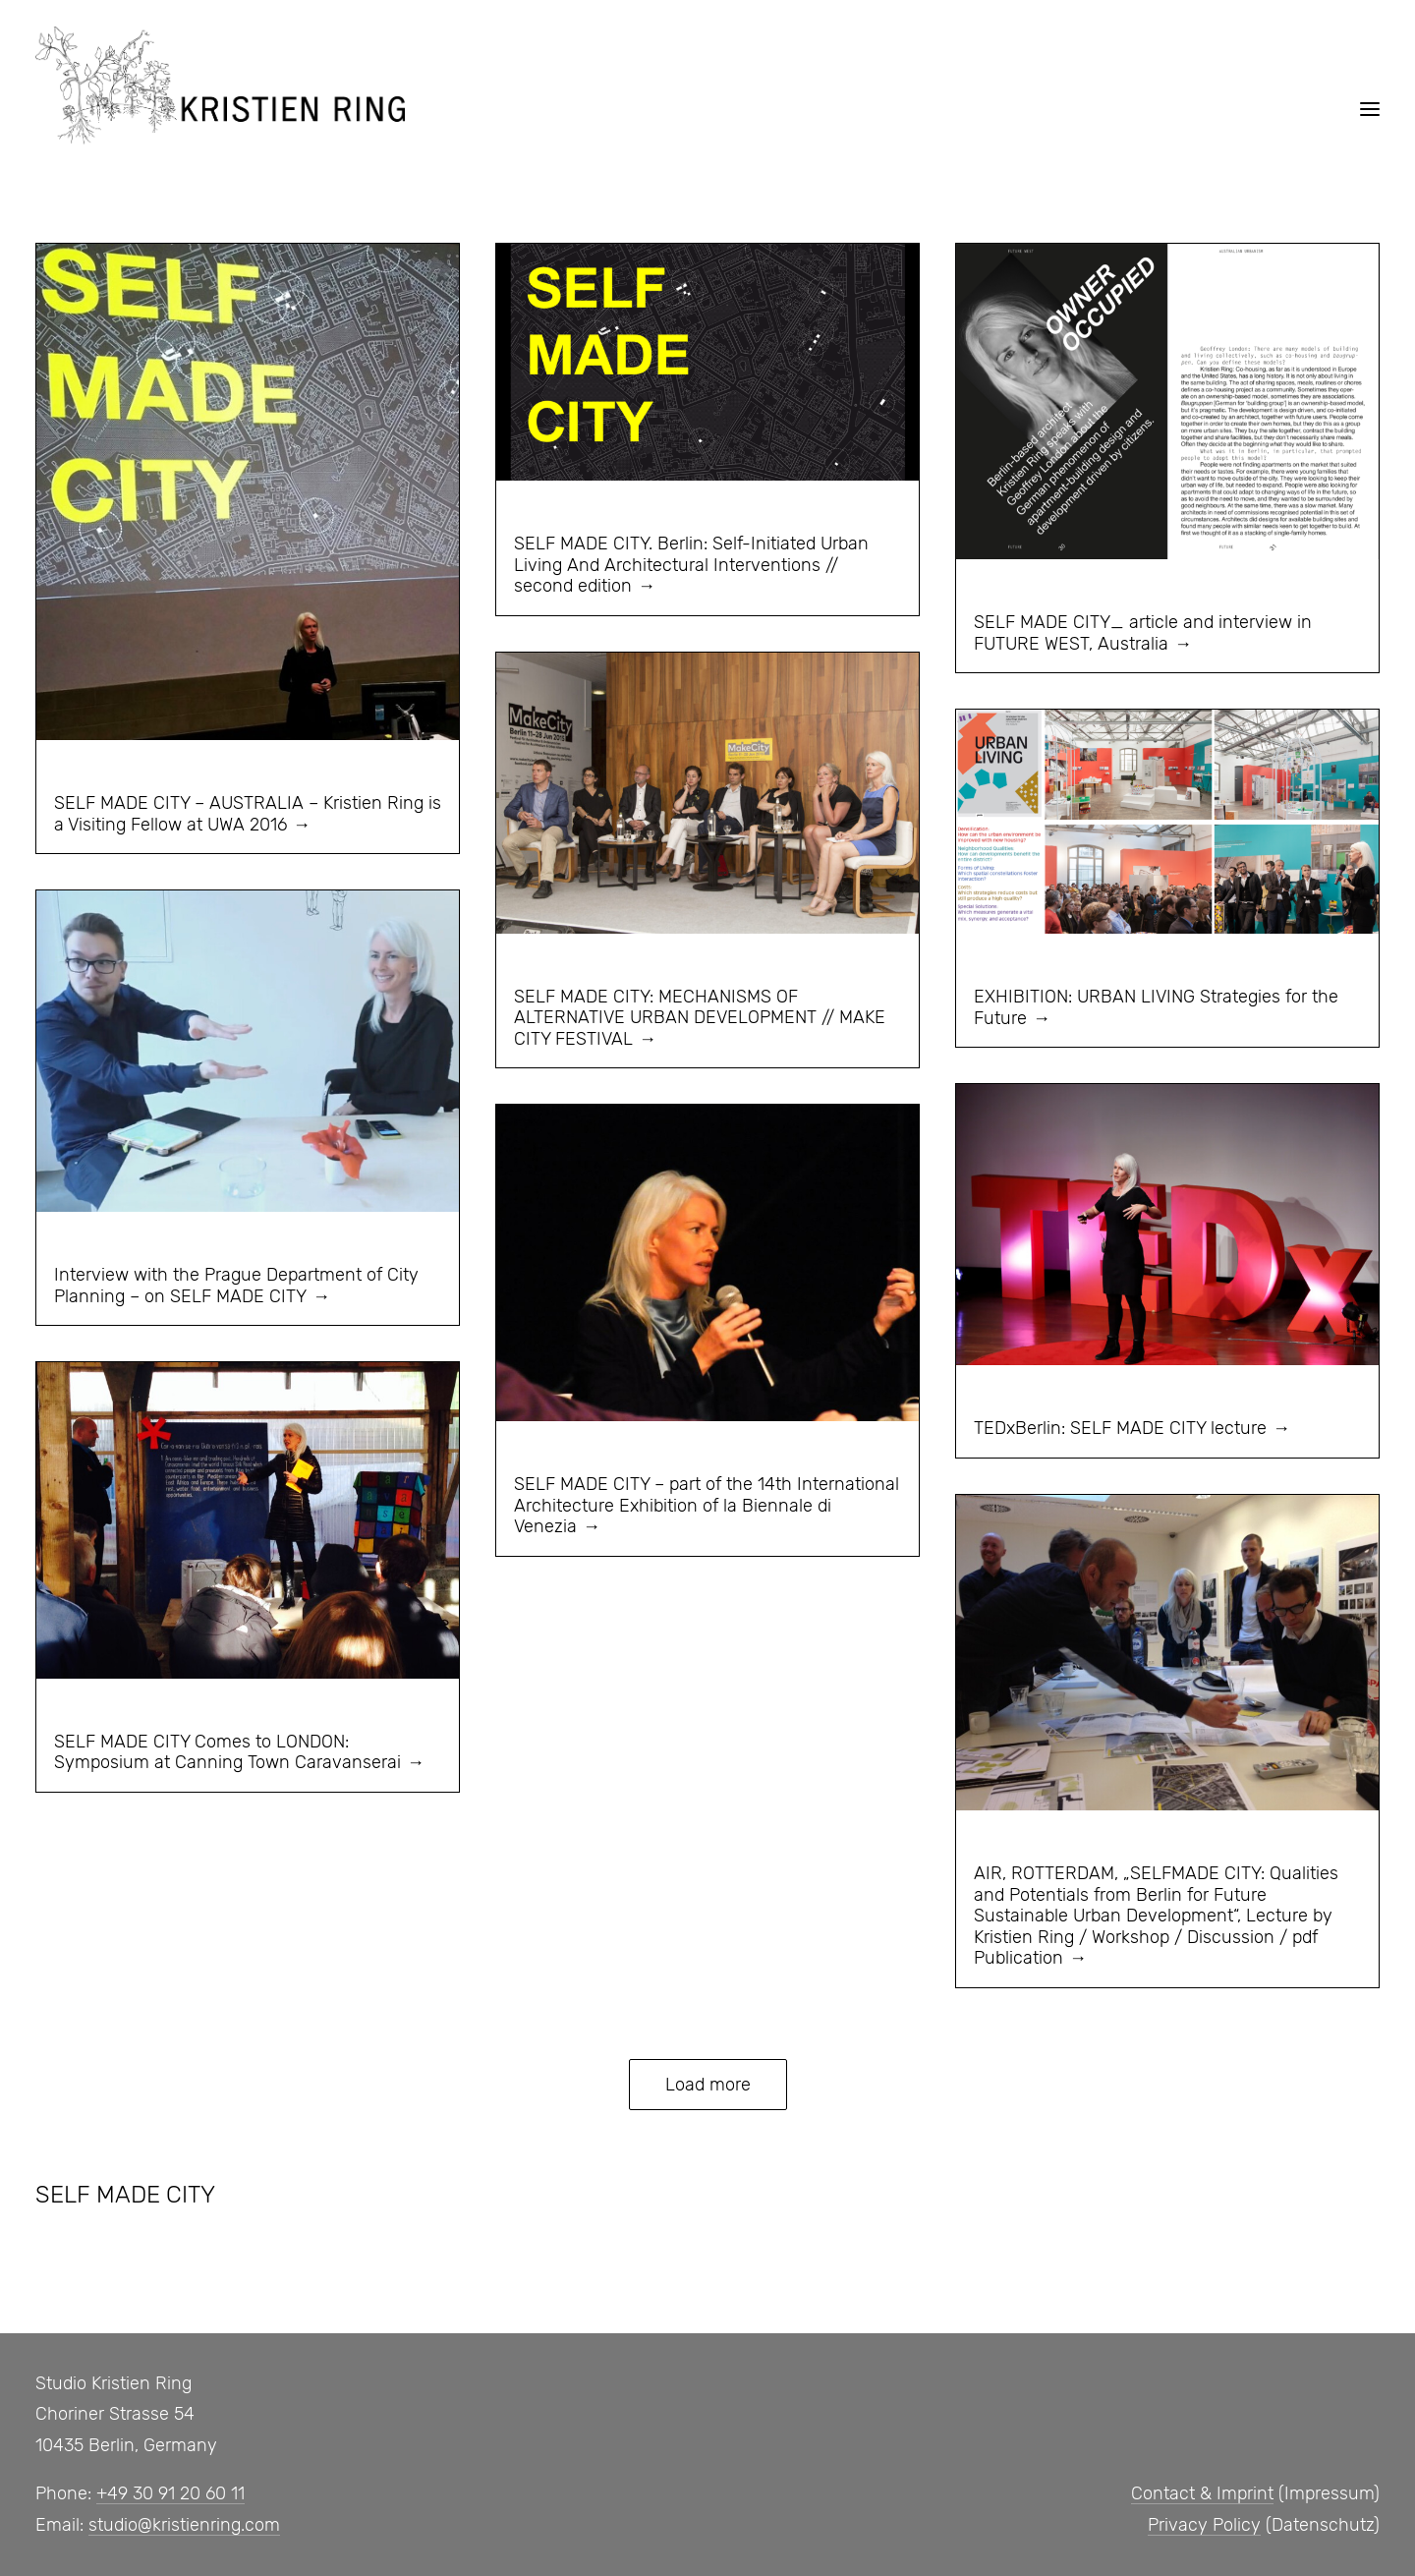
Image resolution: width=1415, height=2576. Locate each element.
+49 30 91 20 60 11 (170, 2493)
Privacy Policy (1204, 2525)
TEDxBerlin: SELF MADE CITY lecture (1120, 1428)
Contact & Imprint (1202, 2493)
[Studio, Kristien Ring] (220, 85)
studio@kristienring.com (184, 2525)
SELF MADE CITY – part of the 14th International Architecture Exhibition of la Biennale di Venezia (706, 1505)
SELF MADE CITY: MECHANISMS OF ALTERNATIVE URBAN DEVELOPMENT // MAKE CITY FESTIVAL (699, 1018)
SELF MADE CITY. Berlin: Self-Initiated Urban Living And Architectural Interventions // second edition (691, 565)
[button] (1370, 109)
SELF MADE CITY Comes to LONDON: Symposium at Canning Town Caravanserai (227, 1752)
